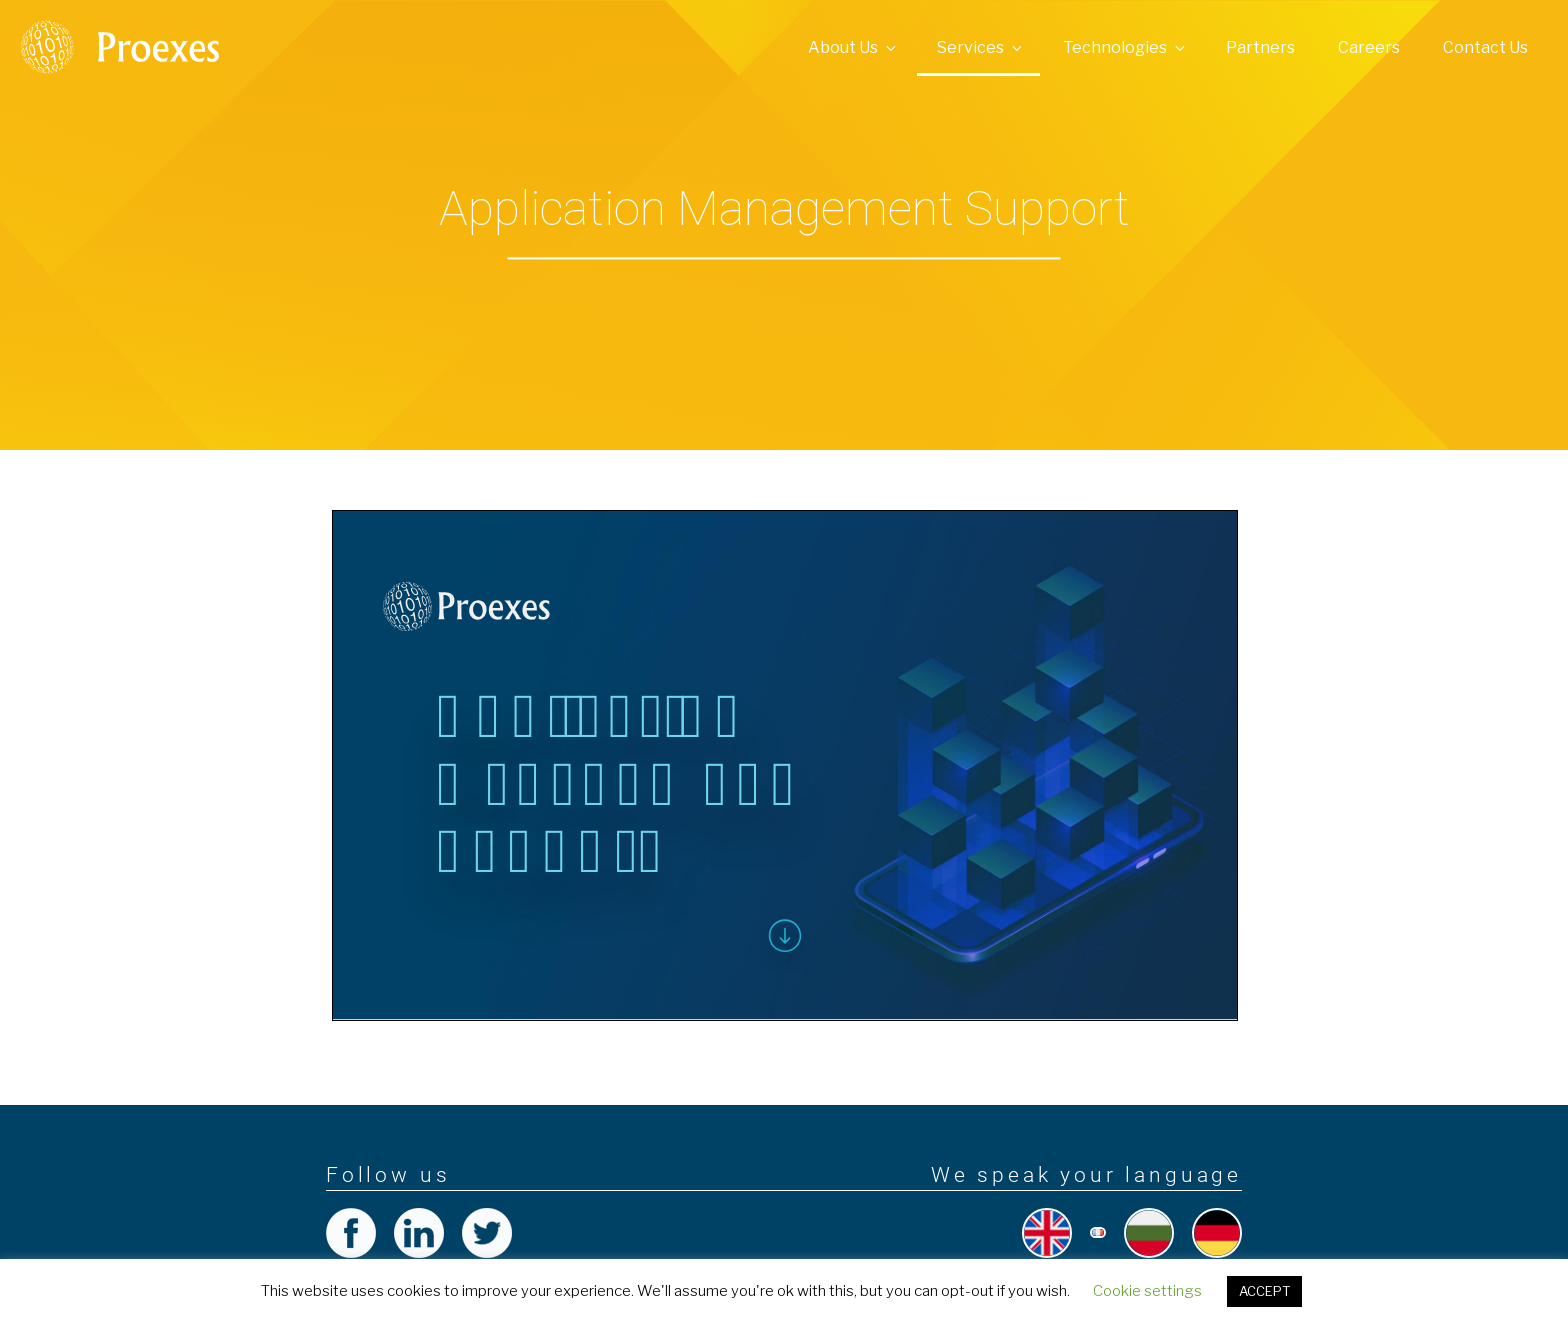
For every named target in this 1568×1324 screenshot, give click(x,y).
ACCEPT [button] (1264, 1291)
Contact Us (1485, 47)
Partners (1260, 47)
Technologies (1125, 47)
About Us (853, 47)
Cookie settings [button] (1147, 1291)
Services (981, 47)
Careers (1369, 47)
